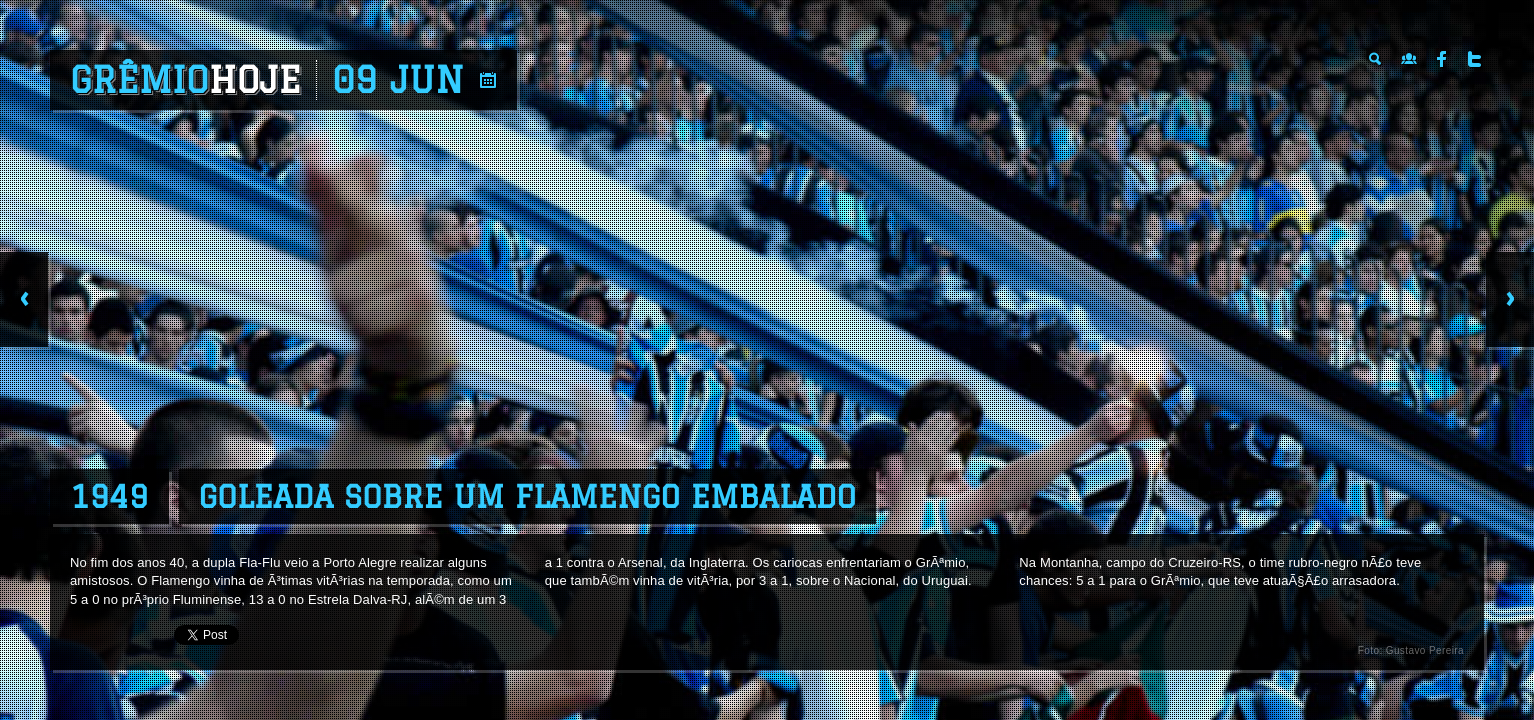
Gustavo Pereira (1425, 650)
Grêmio (185, 80)
